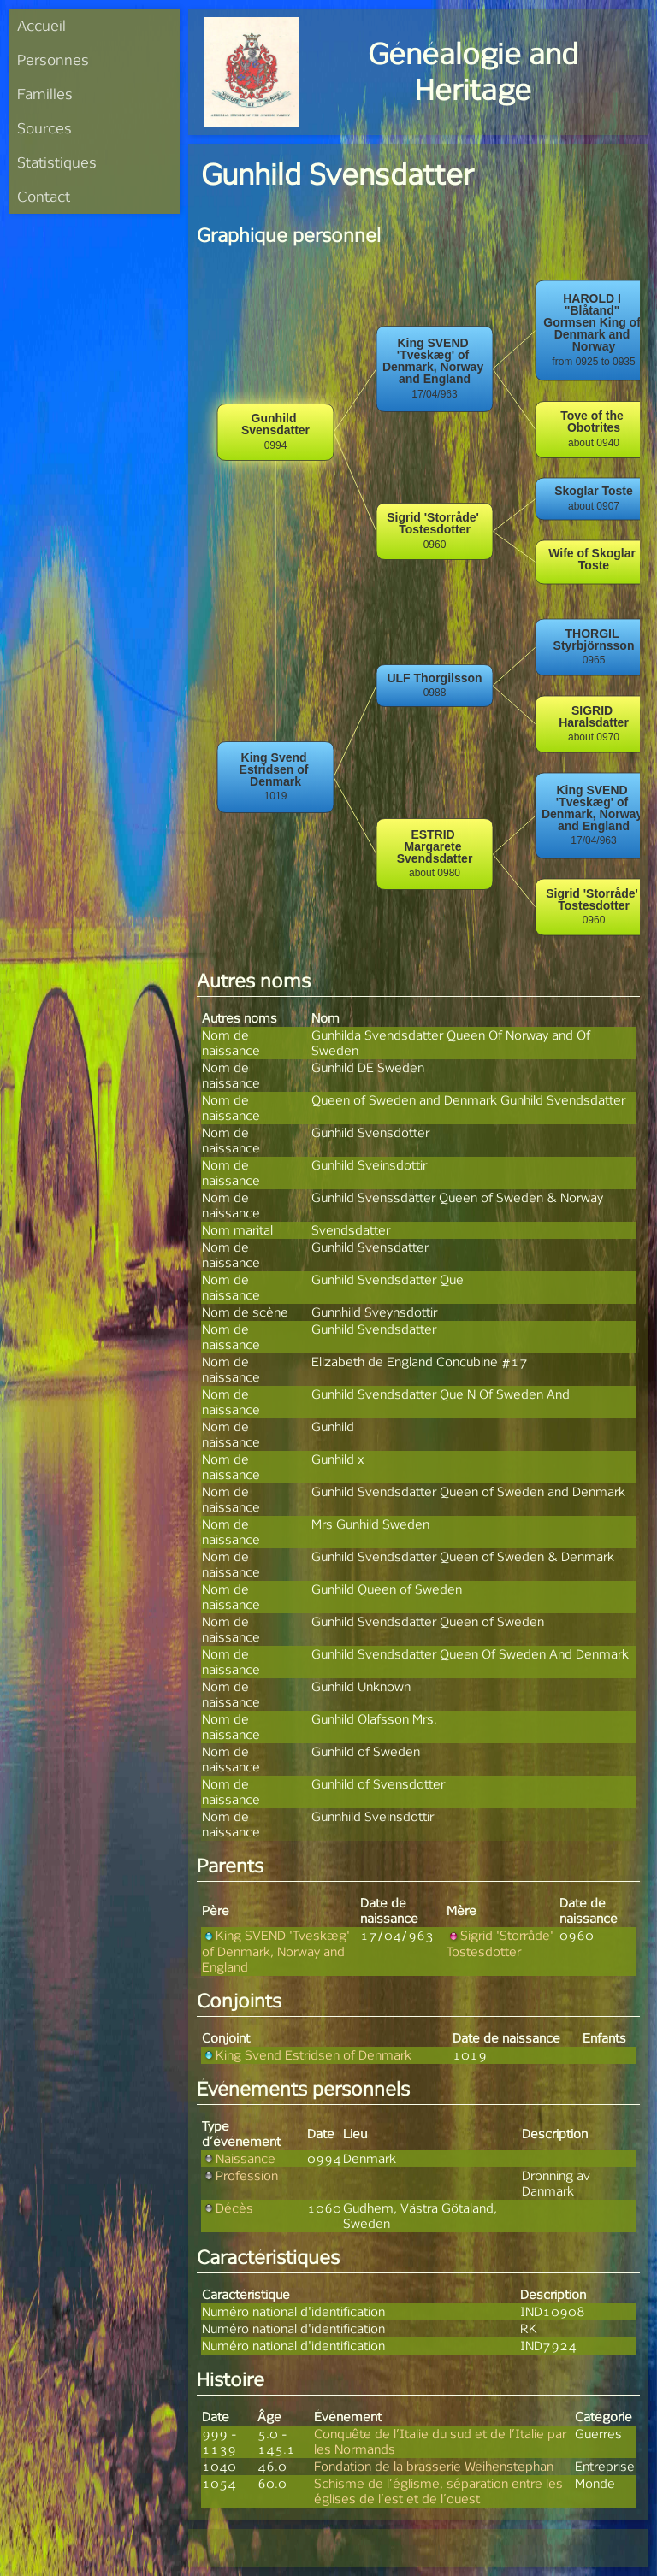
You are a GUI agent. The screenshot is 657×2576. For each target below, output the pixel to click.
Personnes (53, 59)
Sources (44, 128)
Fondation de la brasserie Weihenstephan (433, 2466)
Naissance (238, 2158)
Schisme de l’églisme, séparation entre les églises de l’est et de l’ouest (438, 2491)
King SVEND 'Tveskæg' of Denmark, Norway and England (276, 1950)
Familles (45, 93)
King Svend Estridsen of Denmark (306, 2055)
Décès (227, 2208)
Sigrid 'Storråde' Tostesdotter (500, 1943)
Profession (240, 2175)
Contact (43, 196)
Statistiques (57, 162)
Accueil (41, 25)
